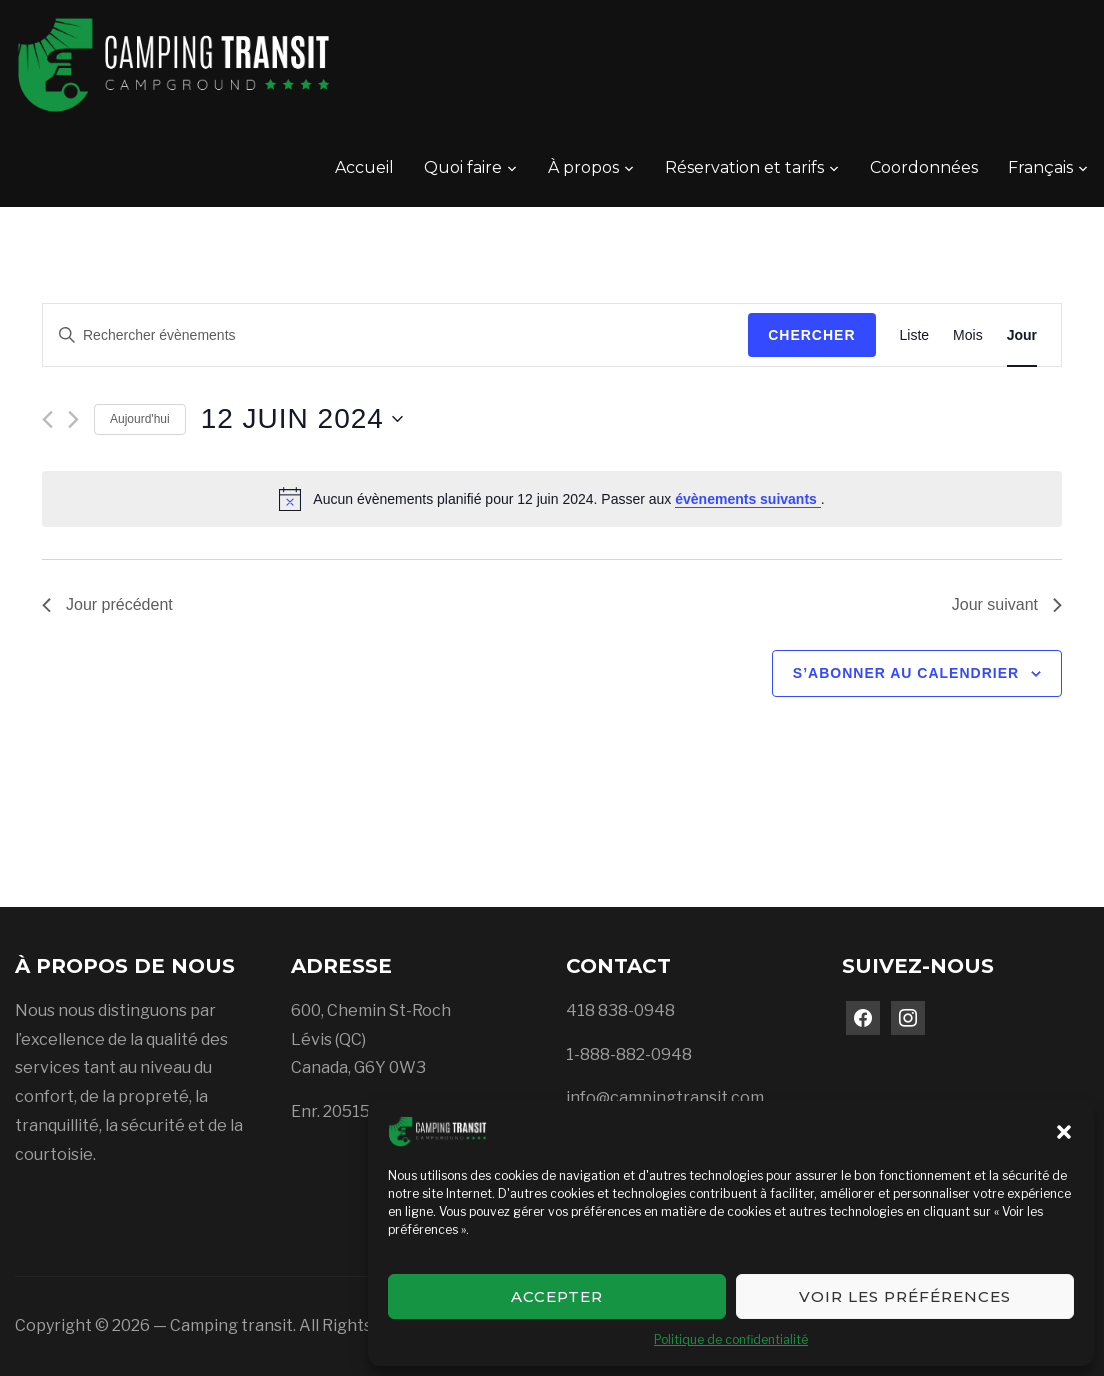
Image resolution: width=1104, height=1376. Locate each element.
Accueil (364, 167)
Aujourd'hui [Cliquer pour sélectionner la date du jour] (140, 419)
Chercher (811, 335)
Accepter (557, 1296)
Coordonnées (924, 167)
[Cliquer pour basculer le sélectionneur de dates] (302, 419)
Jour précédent (107, 604)
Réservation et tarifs (744, 167)
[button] (1064, 1132)
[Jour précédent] (47, 419)
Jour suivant (1007, 604)
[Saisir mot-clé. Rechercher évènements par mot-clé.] (395, 335)
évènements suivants (748, 499)
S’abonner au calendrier (906, 673)
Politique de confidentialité (731, 1339)
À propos (583, 167)
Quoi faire (463, 167)
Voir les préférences (905, 1296)
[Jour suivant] (73, 419)
